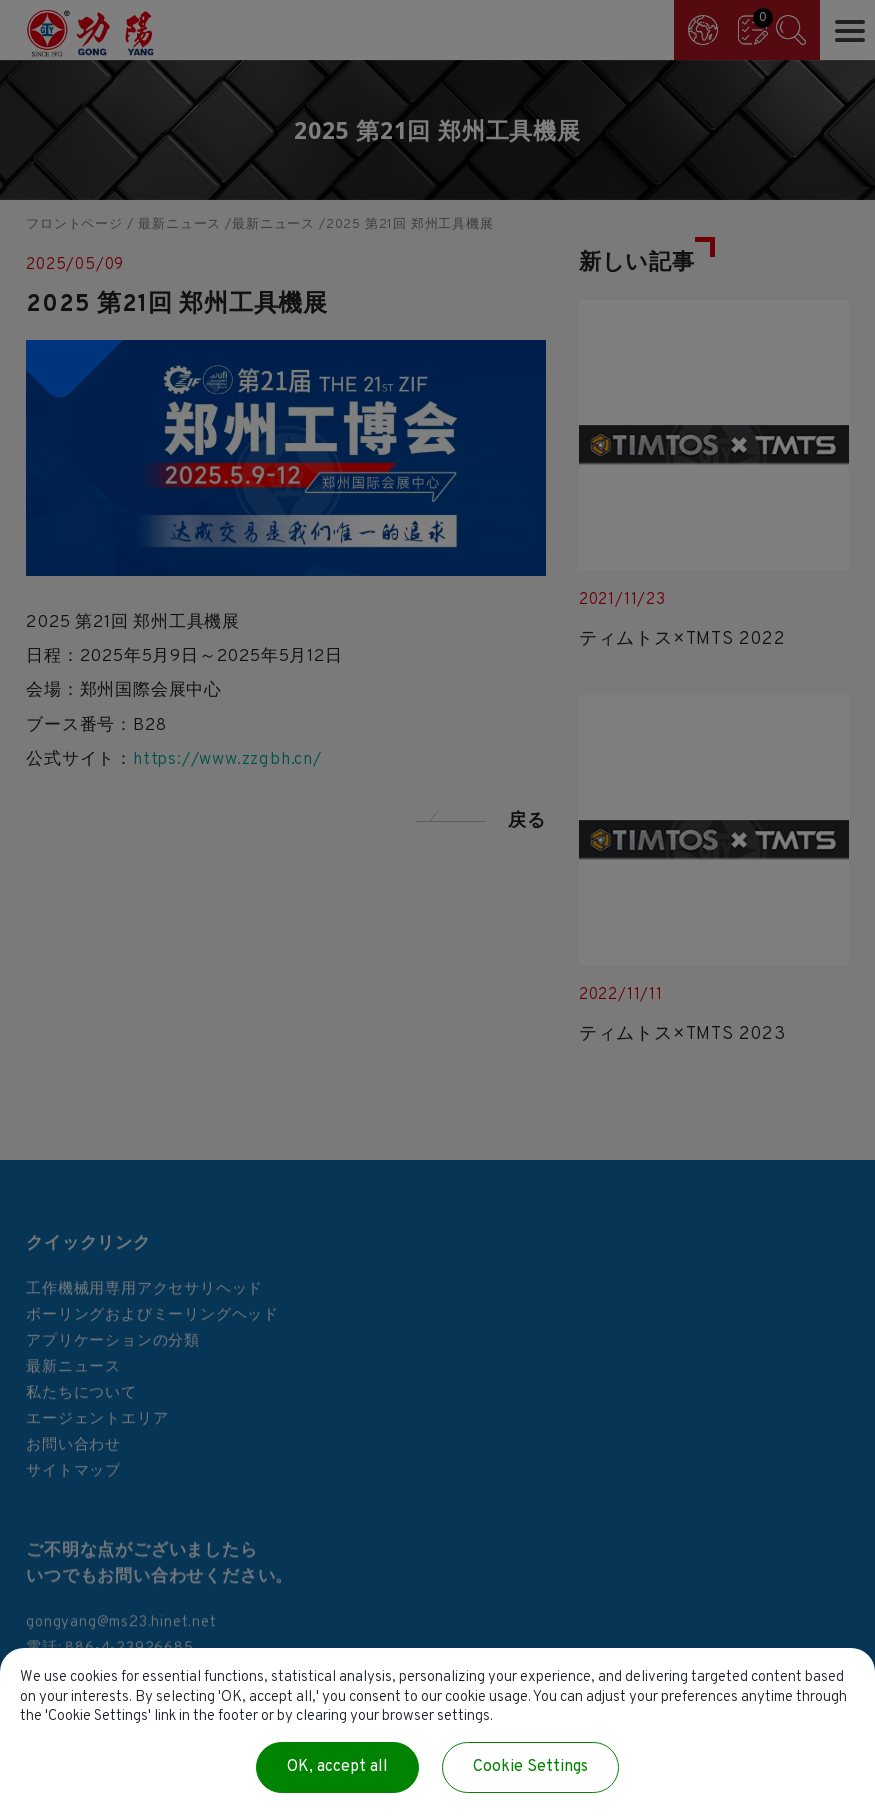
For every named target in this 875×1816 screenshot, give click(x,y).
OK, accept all (337, 1767)
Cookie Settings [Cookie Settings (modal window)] (530, 1767)
